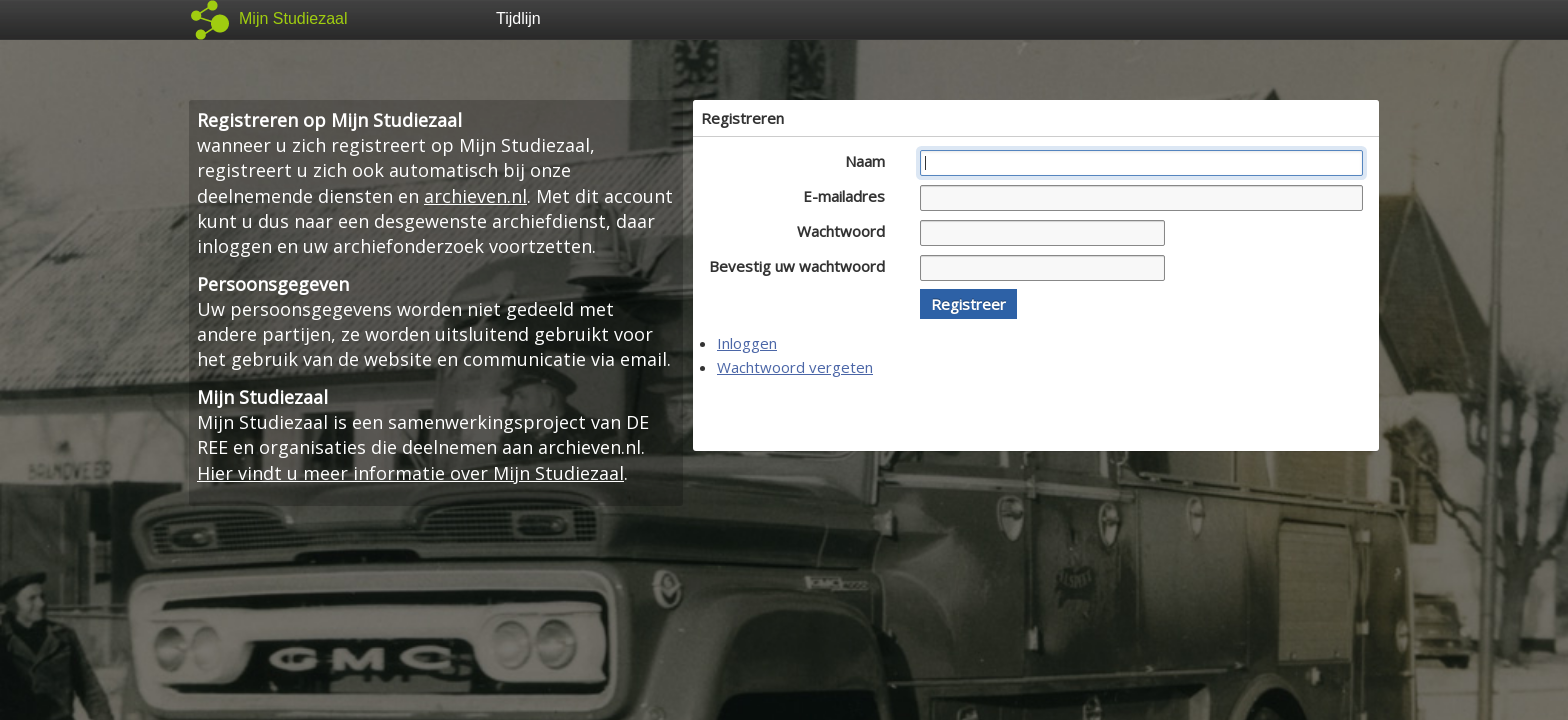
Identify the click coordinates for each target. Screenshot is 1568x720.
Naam (870, 161)
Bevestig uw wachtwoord (802, 266)
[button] (968, 304)
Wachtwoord (846, 231)
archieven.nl (475, 196)
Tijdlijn (518, 18)
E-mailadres (849, 196)
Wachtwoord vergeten (795, 367)
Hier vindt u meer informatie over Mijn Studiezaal (410, 473)
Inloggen (747, 343)
